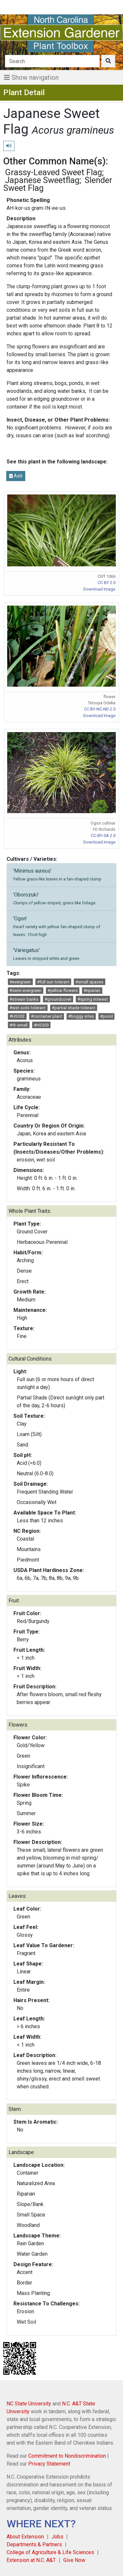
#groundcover (58, 999)
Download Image (99, 589)
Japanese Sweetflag (42, 180)
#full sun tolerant (53, 981)
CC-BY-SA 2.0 (103, 835)
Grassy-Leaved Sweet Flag (53, 172)
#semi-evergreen (25, 990)
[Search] (52, 61)
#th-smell (19, 1025)
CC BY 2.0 (106, 582)
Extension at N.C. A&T (31, 2560)
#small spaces (89, 981)
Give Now (74, 2560)
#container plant (46, 1016)
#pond (106, 1016)
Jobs (57, 2537)
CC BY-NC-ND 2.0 (99, 709)
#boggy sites (81, 1016)
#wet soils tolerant (28, 1007)
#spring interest (92, 999)
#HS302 (17, 1016)
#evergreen (20, 981)
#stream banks (24, 999)
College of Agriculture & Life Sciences (50, 2552)
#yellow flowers (63, 990)
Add (15, 475)
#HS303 (41, 1025)
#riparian (92, 990)
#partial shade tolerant (73, 1007)
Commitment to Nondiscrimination (67, 2456)
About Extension (25, 2537)
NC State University (29, 2403)
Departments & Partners (34, 2544)
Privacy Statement (49, 2464)
